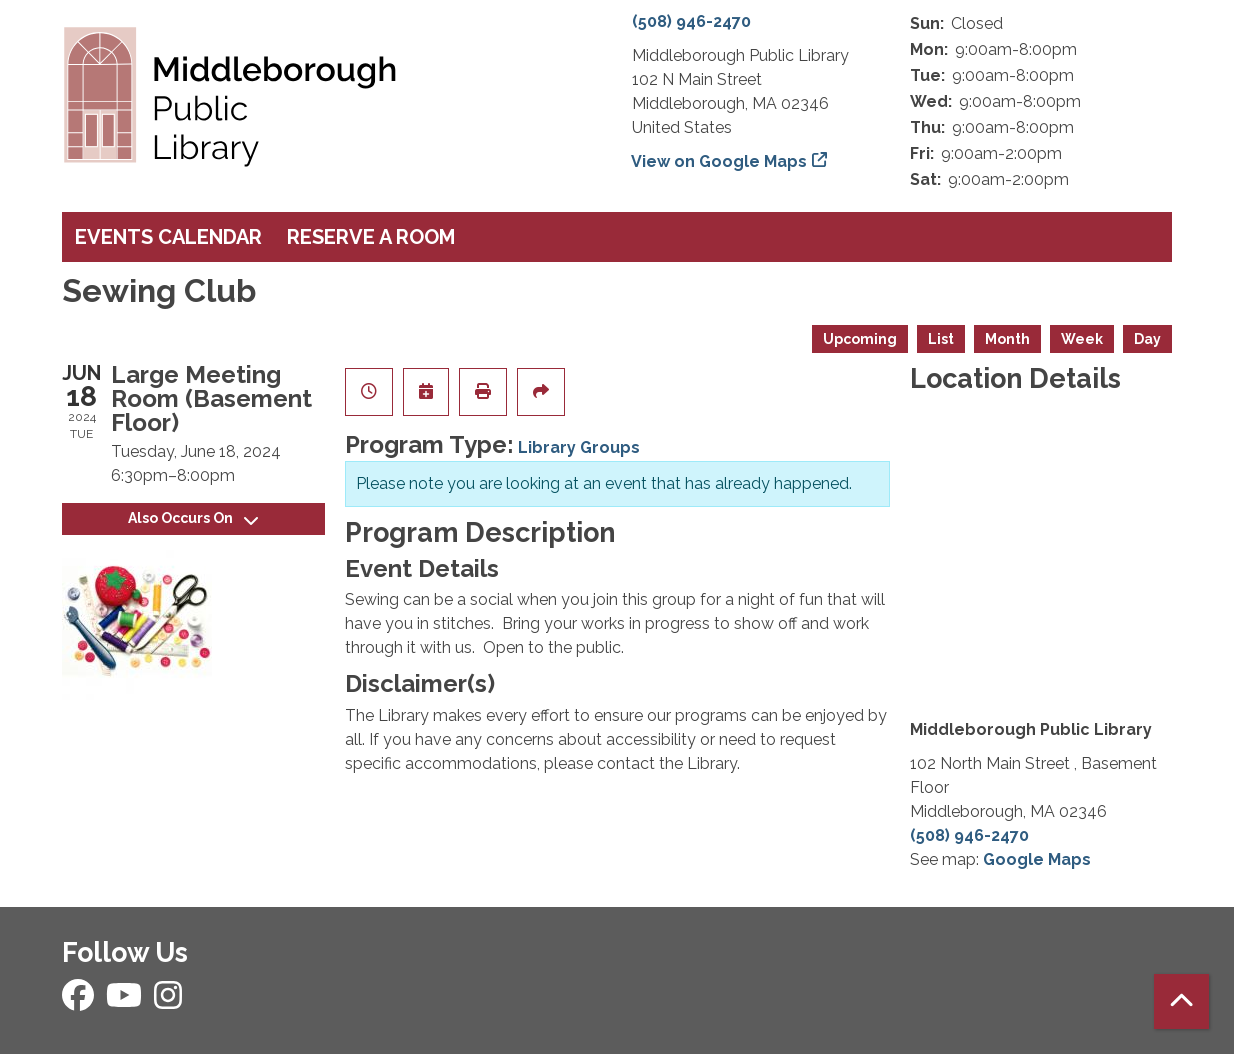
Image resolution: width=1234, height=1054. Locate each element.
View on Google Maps (719, 161)
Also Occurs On (193, 518)
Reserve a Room (371, 237)
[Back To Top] (1181, 1001)
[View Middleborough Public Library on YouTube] (126, 1001)
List (941, 339)
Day (1147, 339)
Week (1082, 339)
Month (1007, 339)
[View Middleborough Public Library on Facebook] (80, 1001)
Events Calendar (168, 237)
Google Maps (1037, 859)
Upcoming (860, 339)
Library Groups (579, 447)
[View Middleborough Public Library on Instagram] (168, 1001)
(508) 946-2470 (691, 21)
